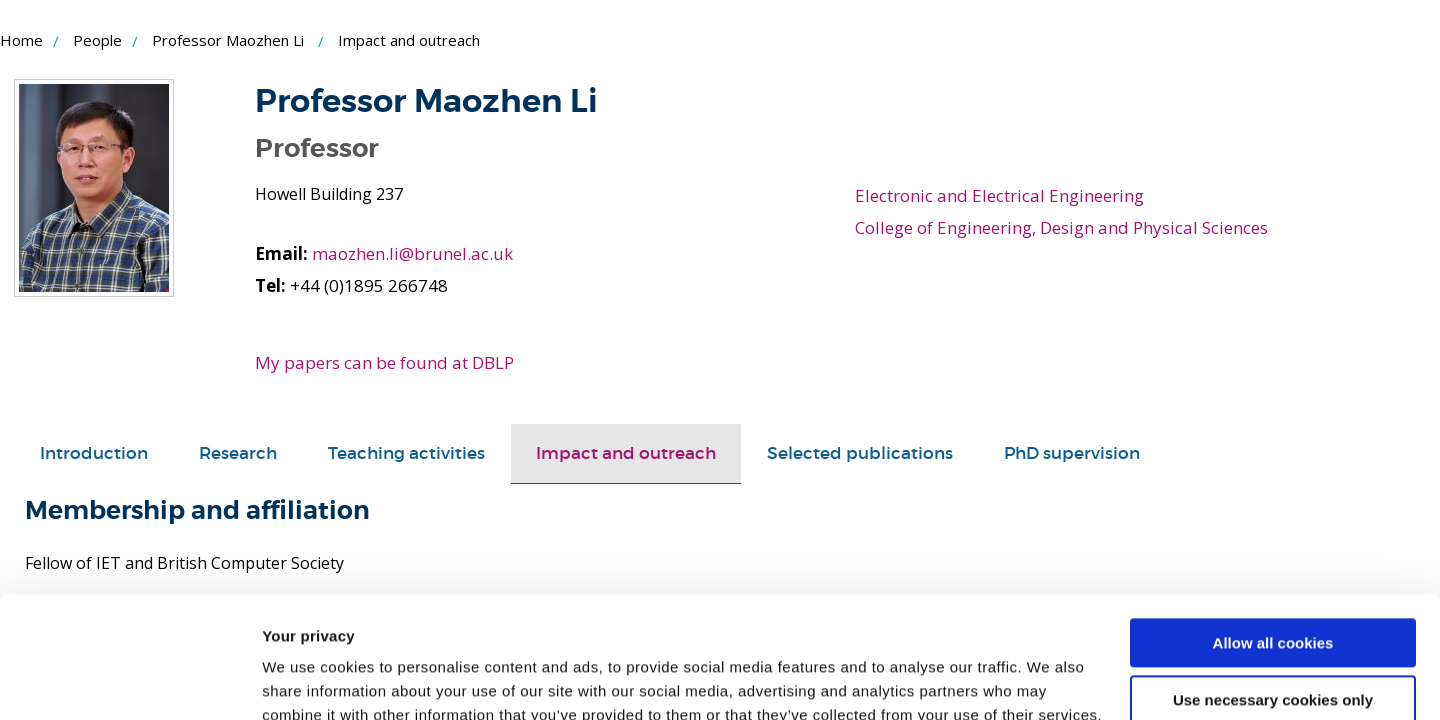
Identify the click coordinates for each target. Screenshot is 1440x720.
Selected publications (860, 453)
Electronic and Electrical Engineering (999, 195)
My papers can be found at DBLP (384, 362)
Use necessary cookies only (1273, 585)
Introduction (94, 453)
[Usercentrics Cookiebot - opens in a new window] (129, 681)
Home (21, 40)
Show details (308, 680)
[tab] (94, 454)
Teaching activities (406, 453)
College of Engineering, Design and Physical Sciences (1061, 227)
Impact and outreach (626, 453)
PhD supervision (1072, 453)
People (97, 40)
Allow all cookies (1273, 529)
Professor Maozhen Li (228, 40)
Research (238, 453)
